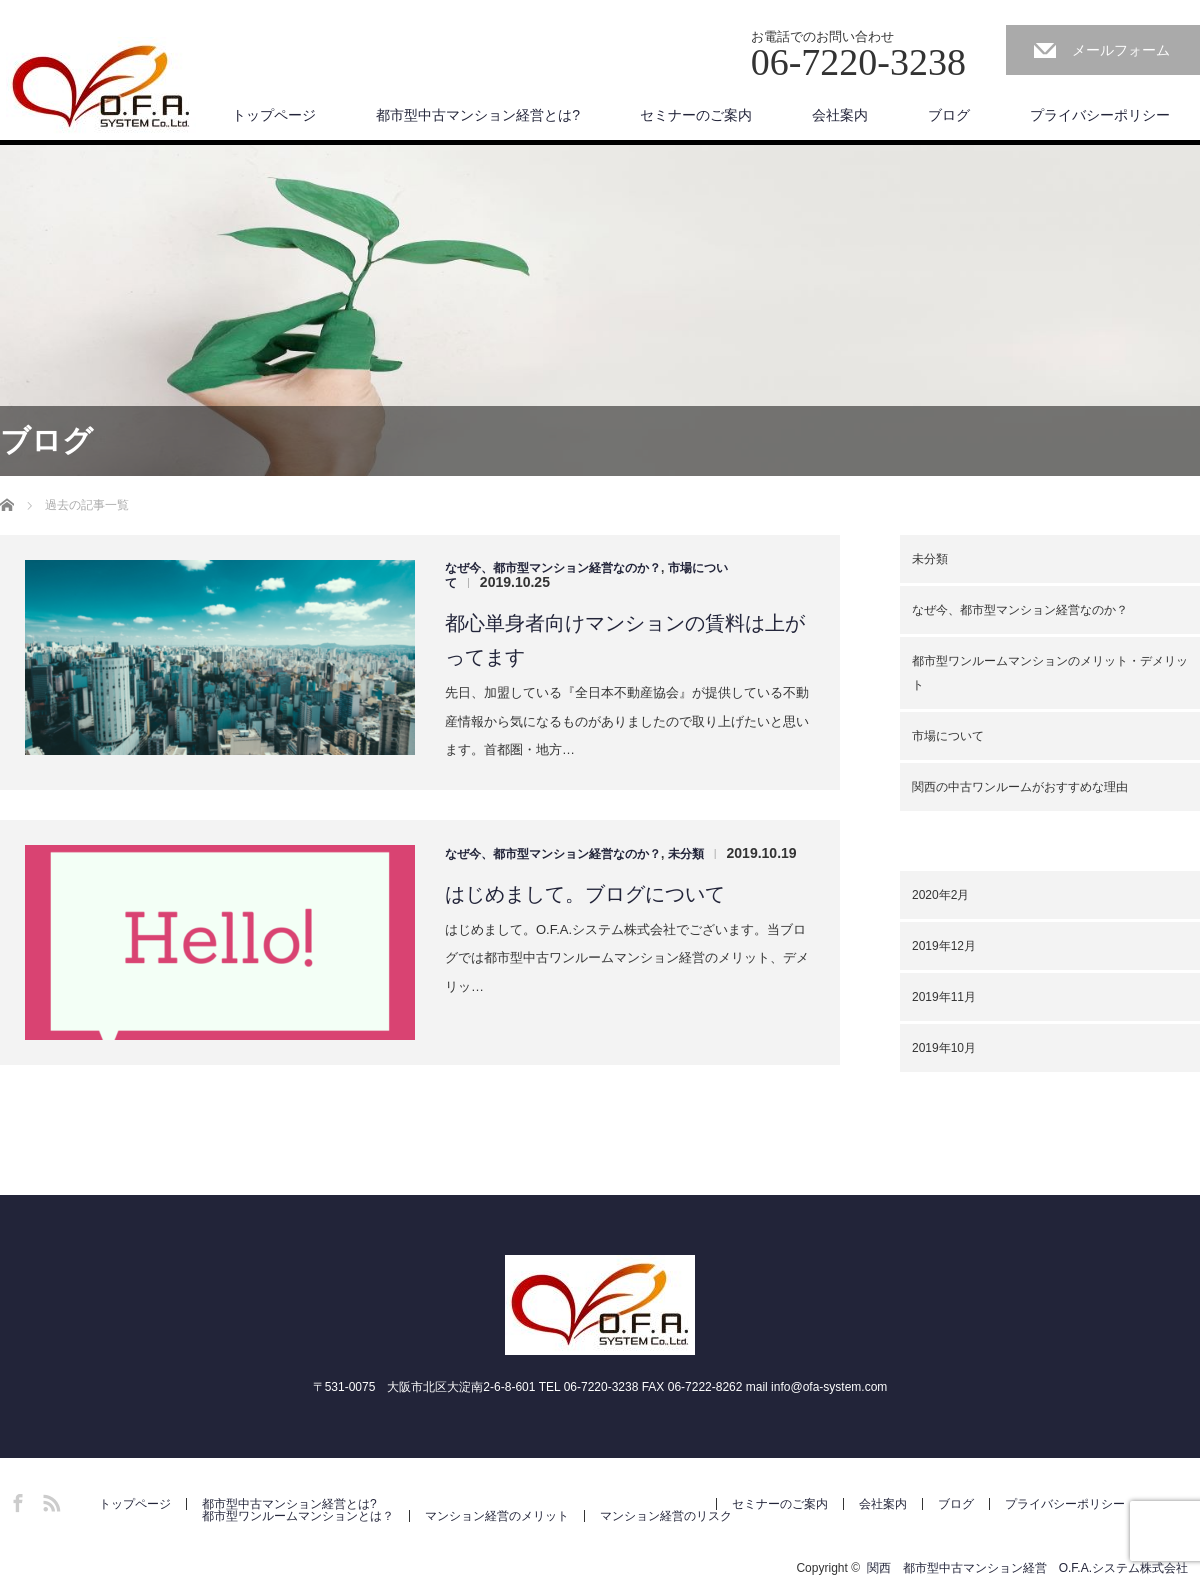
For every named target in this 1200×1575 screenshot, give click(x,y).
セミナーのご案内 (696, 115)
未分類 (686, 854)
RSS (49, 1500)
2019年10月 (944, 1048)
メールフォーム (1121, 50)
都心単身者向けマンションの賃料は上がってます (625, 640)
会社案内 (840, 115)
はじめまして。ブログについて (585, 894)
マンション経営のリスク (666, 1516)
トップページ (274, 115)
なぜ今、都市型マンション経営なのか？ (553, 568)
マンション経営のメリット (497, 1516)
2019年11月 (944, 997)
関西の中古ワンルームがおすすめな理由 (1020, 787)
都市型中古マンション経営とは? (478, 115)
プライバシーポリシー (1100, 115)
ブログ (949, 115)
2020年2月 (940, 895)
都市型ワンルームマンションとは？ (298, 1516)
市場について (948, 736)
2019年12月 (944, 946)
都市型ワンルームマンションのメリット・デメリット (1050, 673)
